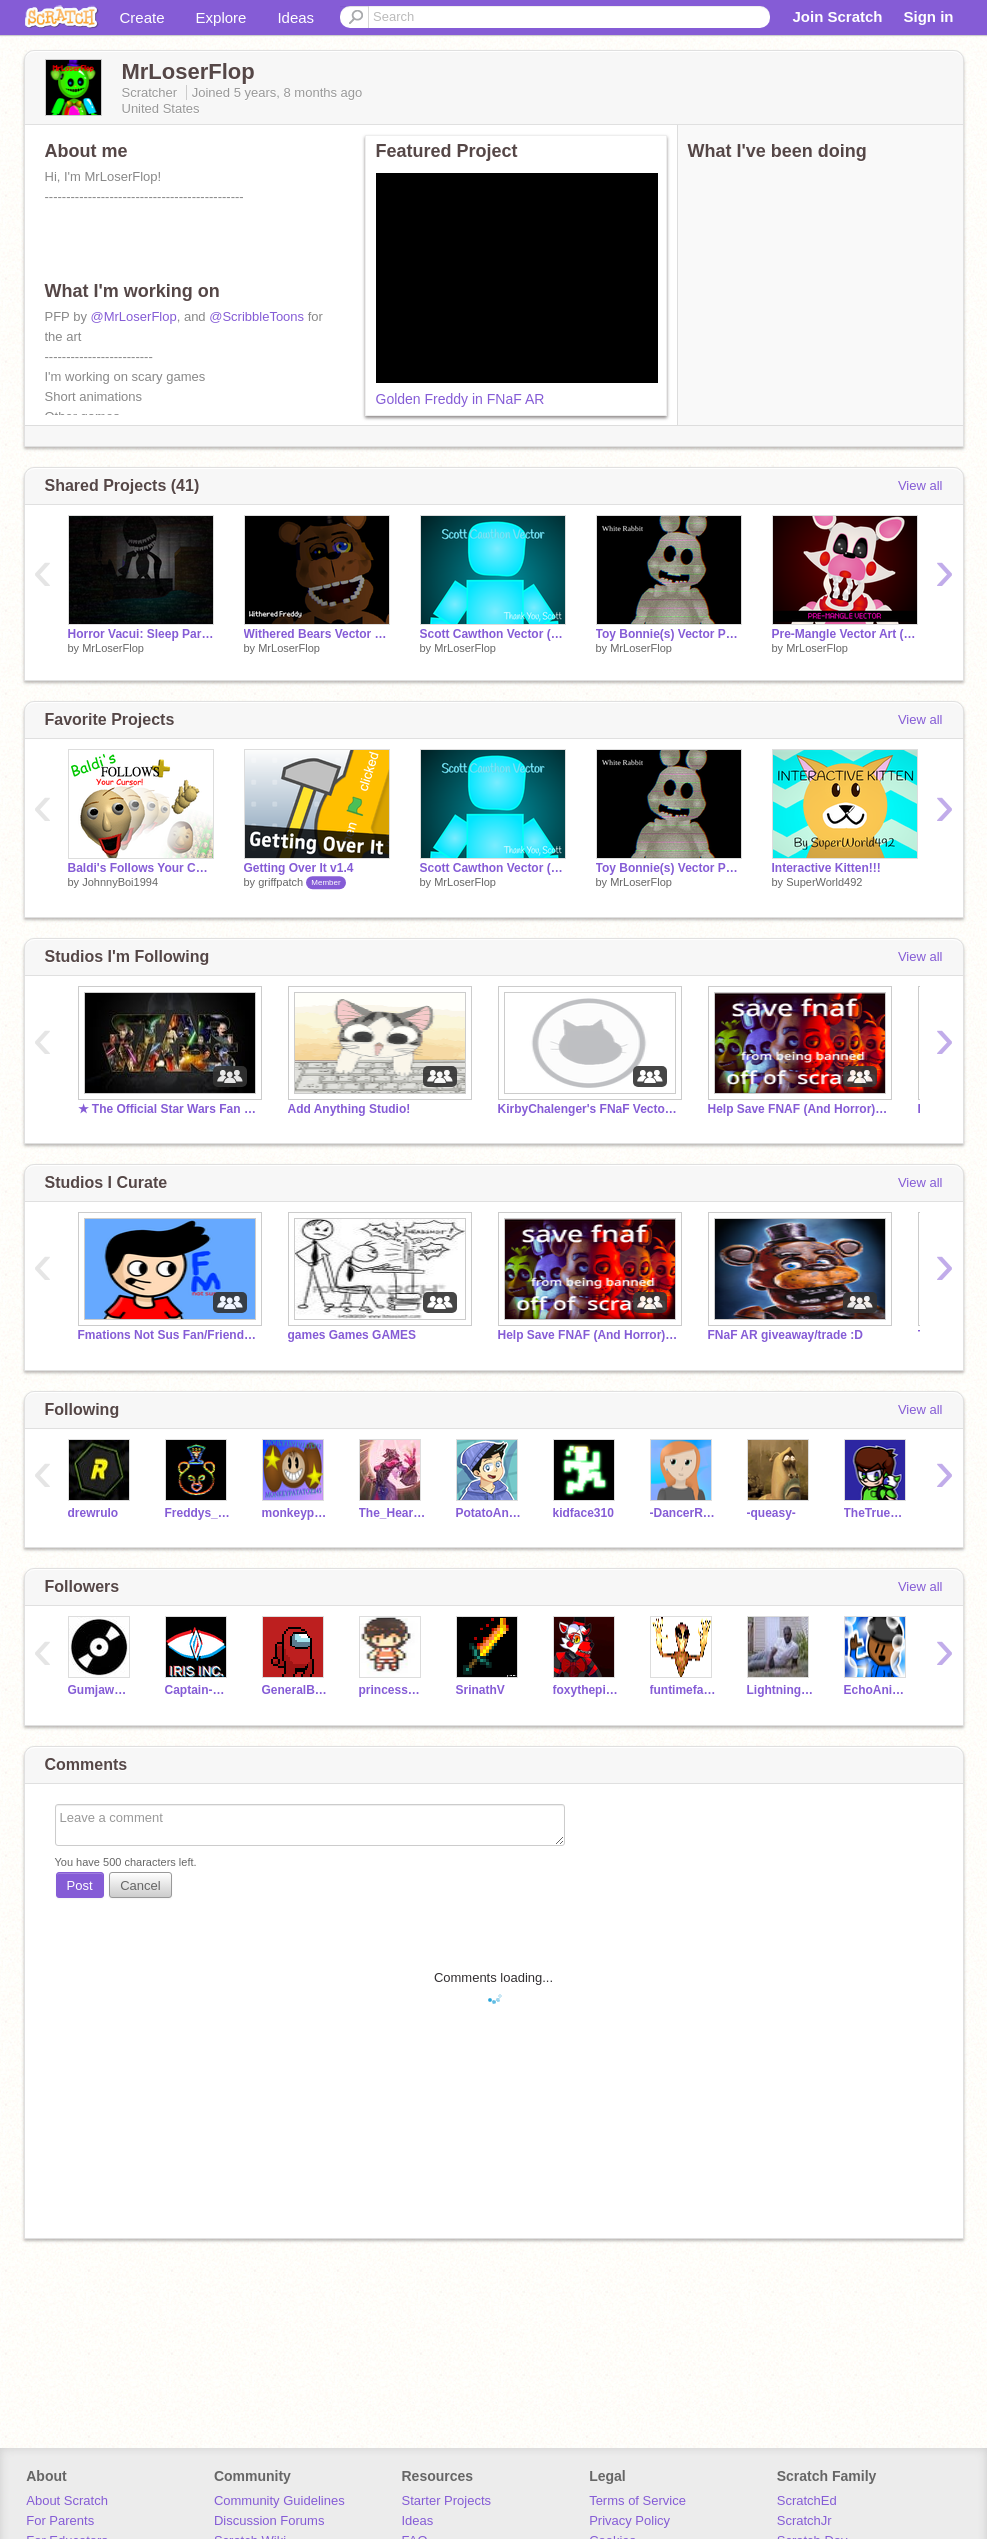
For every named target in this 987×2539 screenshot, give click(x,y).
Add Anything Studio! (349, 1109)
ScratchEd (807, 2500)
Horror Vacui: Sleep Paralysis (141, 634)
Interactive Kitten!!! (826, 868)
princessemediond (392, 1690)
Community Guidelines (279, 2500)
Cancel (140, 1885)
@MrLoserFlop (134, 316)
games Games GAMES (352, 1335)
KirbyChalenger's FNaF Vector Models (588, 1109)
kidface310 (583, 1513)
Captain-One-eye (198, 1690)
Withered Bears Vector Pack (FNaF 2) (317, 634)
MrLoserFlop (113, 648)
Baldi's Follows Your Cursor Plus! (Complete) (141, 868)
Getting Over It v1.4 (299, 868)
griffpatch (280, 882)
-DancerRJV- (683, 1513)
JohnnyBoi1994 (120, 882)
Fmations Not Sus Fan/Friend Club (168, 1335)
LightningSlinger (780, 1690)
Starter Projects (447, 2500)
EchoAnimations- (877, 1690)
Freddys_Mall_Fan (198, 1513)
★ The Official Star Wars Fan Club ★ (168, 1109)
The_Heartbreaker (392, 1513)
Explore (221, 17)
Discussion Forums (269, 2520)
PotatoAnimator (489, 1513)
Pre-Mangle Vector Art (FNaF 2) (845, 634)
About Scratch (67, 2500)
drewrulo (93, 1513)
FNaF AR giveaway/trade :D (785, 1335)
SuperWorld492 (824, 882)
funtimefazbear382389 (683, 1690)
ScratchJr (804, 2520)
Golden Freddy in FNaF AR (460, 399)
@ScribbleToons (256, 316)
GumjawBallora (101, 1690)
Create (142, 17)
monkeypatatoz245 (295, 1513)
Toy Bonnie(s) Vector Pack (669, 634)
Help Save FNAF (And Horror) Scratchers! (798, 1109)
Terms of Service (637, 2500)
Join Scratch (837, 16)
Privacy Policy (629, 2520)
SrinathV (480, 1690)
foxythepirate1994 (586, 1690)
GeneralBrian (295, 1690)
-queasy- (771, 1513)
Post (80, 1885)
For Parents (60, 2520)
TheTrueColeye (877, 1513)
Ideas (295, 17)
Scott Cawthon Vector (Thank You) (493, 634)
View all (920, 485)
